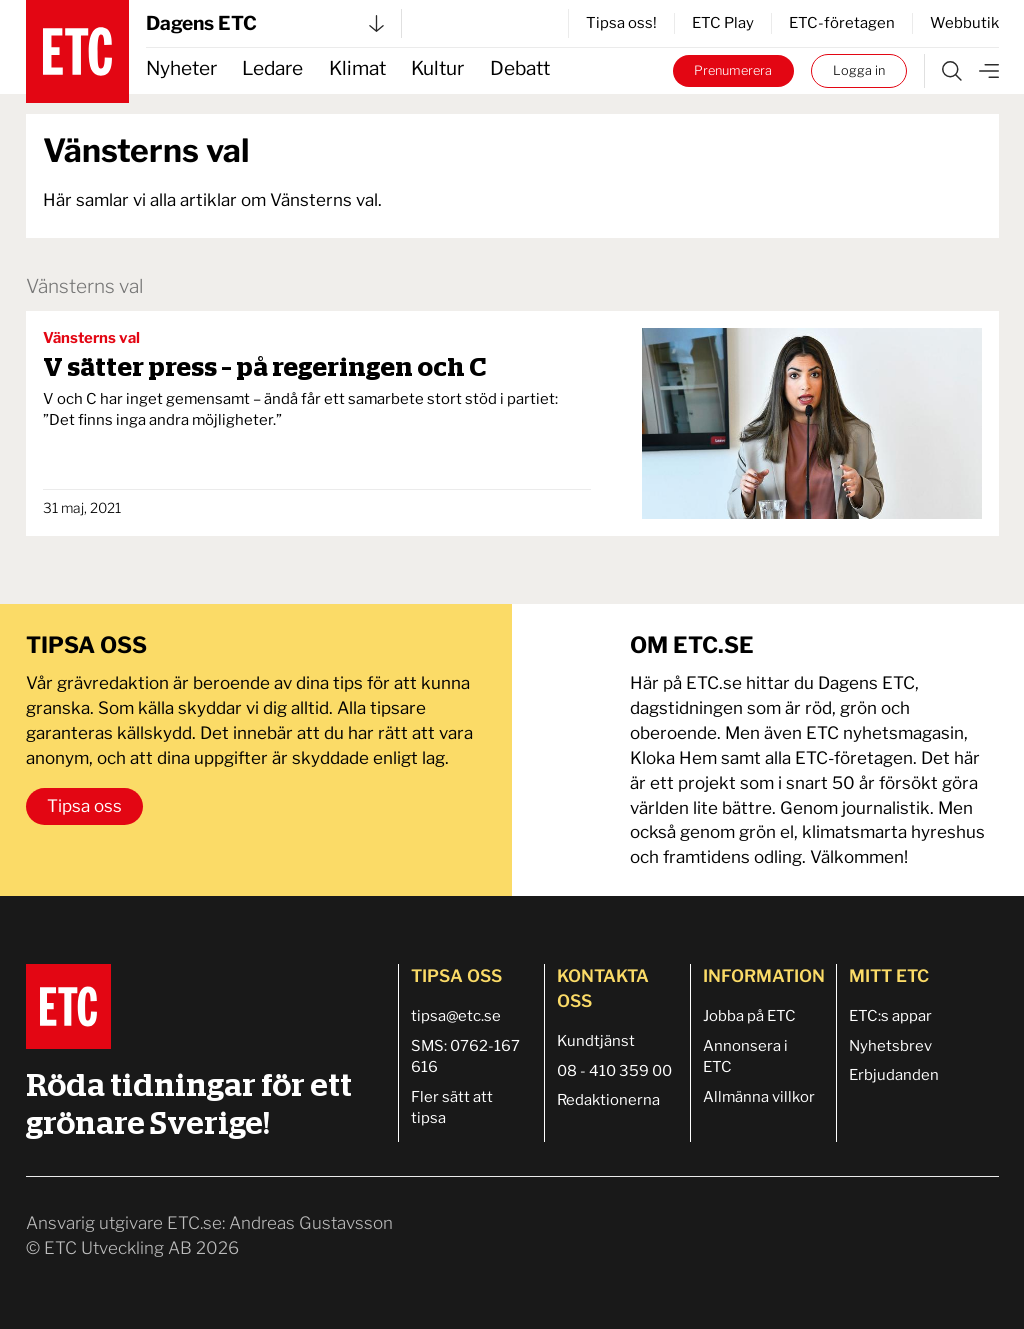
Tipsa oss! (621, 23)
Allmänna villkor (759, 1097)
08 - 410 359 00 (614, 1071)
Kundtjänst (596, 1041)
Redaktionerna (608, 1100)
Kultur (437, 68)
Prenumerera (733, 70)
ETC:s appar (890, 1016)
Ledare (272, 68)
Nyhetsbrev (890, 1046)
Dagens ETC (265, 23)
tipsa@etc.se (456, 1016)
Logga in (859, 70)
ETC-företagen (842, 23)
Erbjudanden (894, 1075)
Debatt (520, 68)
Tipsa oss (84, 806)
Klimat (357, 68)
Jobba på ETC (749, 1016)
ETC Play (723, 23)
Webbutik (964, 23)
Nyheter (181, 68)
